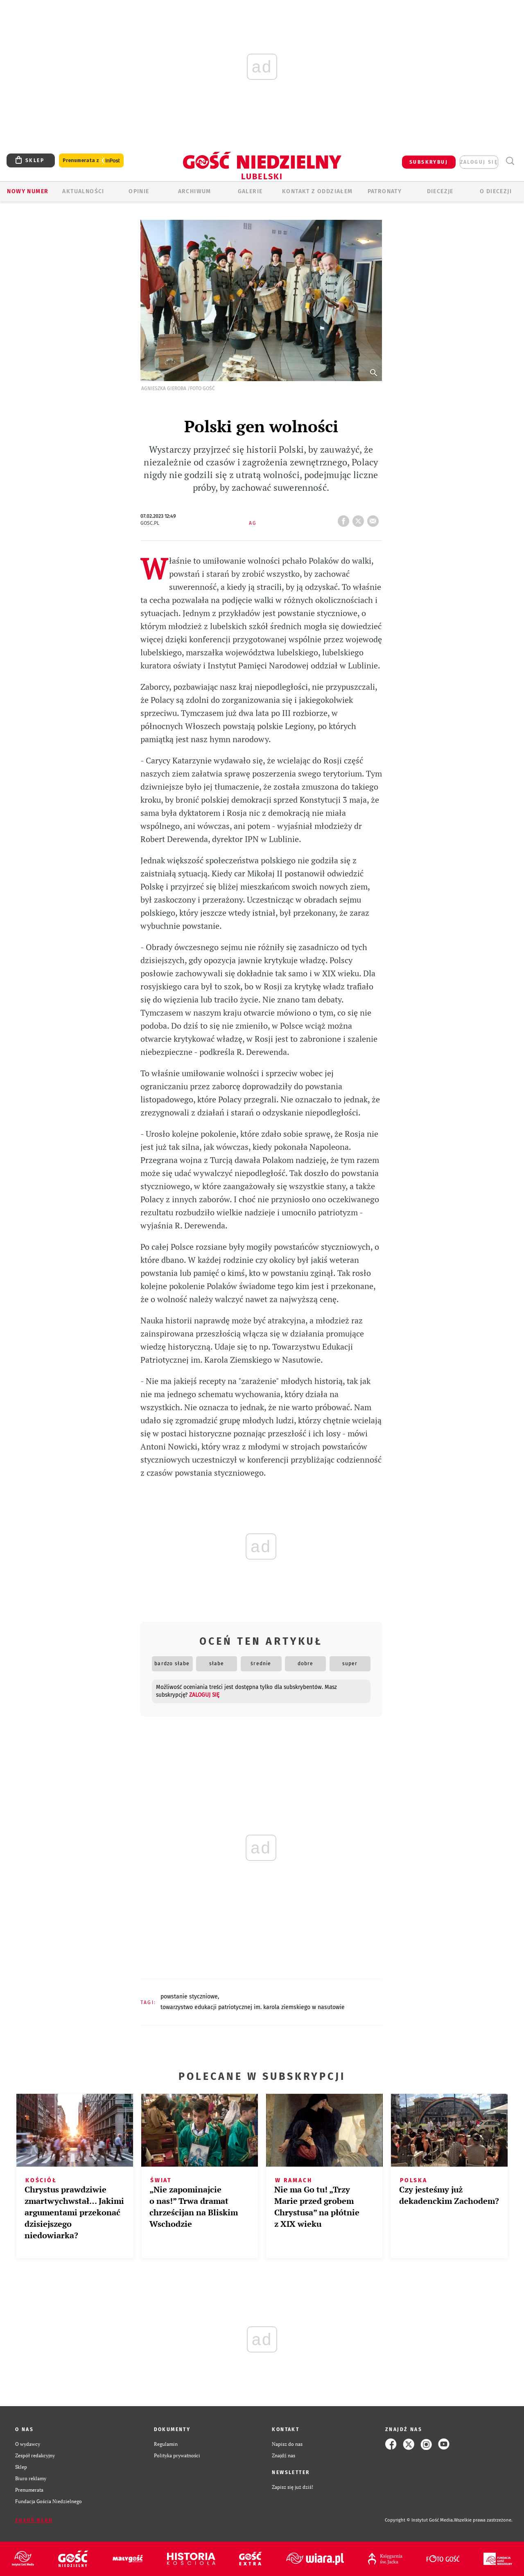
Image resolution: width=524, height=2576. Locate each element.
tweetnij (359, 518)
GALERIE (250, 191)
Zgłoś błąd (34, 2520)
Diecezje (440, 191)
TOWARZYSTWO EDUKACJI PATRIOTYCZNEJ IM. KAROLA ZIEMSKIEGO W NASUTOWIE (252, 2007)
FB (345, 518)
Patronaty (385, 191)
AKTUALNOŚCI (83, 191)
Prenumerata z (91, 160)
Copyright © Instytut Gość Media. (419, 2520)
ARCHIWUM (194, 191)
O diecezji (496, 191)
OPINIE (139, 191)
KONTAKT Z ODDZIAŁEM (317, 191)
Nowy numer (27, 191)
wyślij (374, 518)
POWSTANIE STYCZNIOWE (189, 1996)
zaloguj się (479, 162)
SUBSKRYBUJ (428, 162)
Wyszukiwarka (509, 161)
